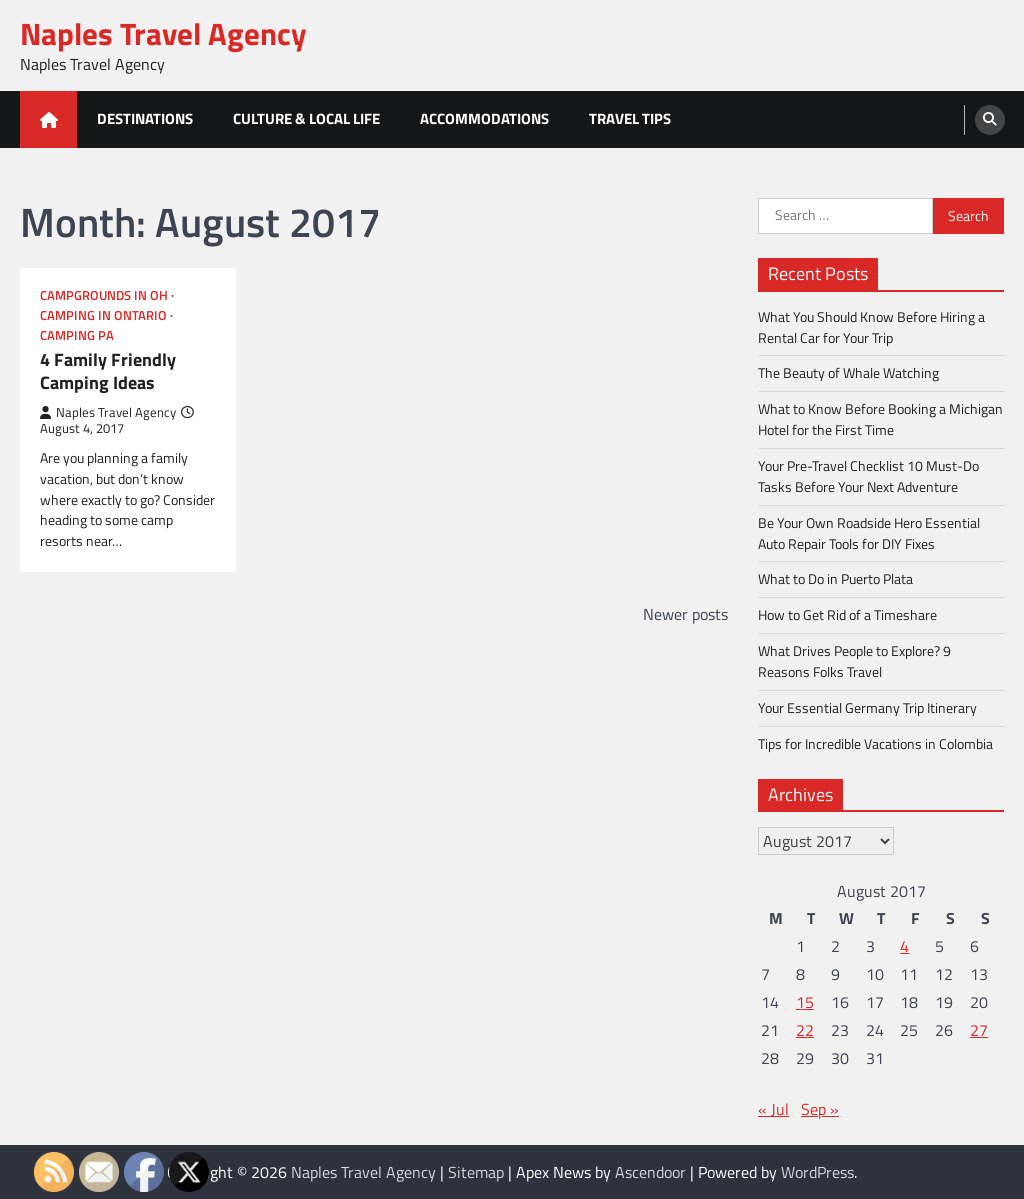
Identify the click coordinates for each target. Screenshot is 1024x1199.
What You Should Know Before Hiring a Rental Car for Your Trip (871, 327)
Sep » (820, 1109)
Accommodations (484, 118)
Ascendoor (650, 1172)
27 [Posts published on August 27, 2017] (979, 1030)
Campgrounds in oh (104, 295)
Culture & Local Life (306, 118)
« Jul (773, 1109)
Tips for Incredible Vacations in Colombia (875, 743)
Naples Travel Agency (163, 33)
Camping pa (77, 335)
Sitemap (476, 1172)
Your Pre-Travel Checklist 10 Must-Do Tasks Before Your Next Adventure (868, 476)
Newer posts (685, 614)
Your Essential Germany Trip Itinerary (867, 707)
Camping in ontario (103, 315)
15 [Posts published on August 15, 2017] (805, 1002)
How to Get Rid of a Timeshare (847, 614)
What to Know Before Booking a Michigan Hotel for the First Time (880, 419)
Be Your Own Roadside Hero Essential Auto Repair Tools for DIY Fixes (869, 533)
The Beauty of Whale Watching (848, 372)
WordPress (817, 1172)
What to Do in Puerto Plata (835, 578)
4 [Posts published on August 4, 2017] (904, 946)
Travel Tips (630, 118)
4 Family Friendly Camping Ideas (108, 371)
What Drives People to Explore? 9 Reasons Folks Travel (854, 661)
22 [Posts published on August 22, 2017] (805, 1030)
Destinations (145, 118)
